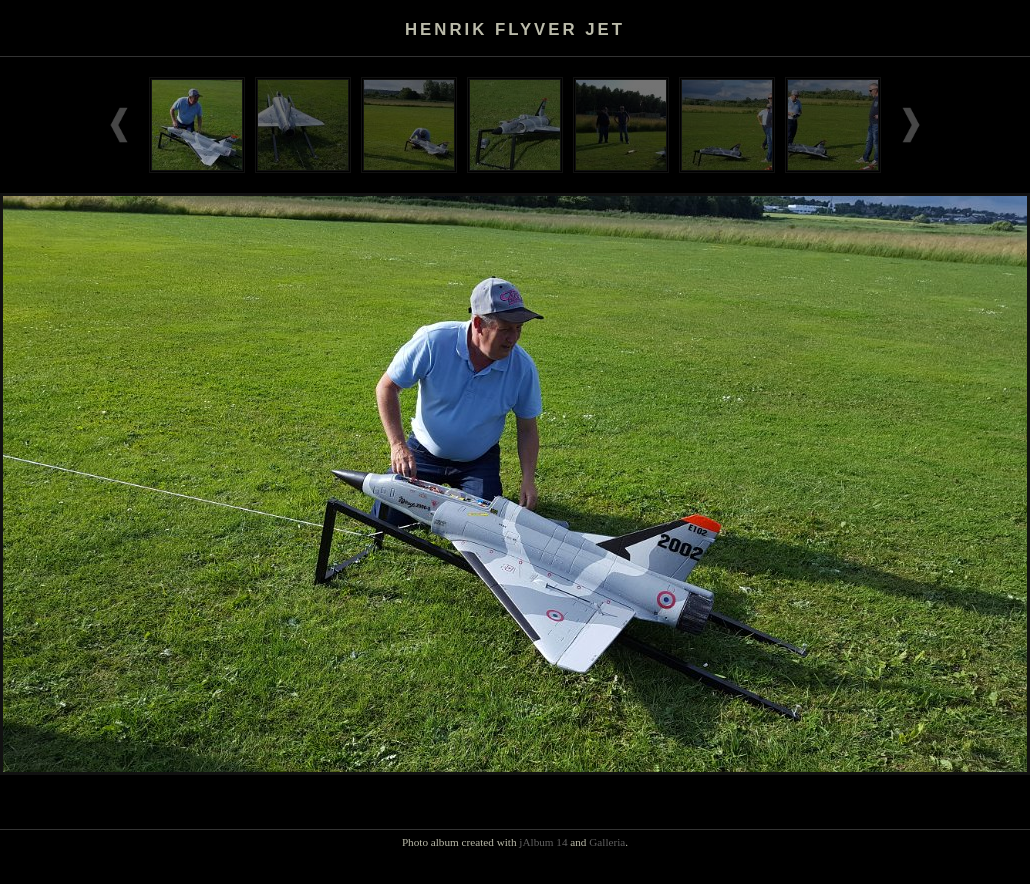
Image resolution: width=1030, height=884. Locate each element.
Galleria (607, 842)
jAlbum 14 (543, 842)
